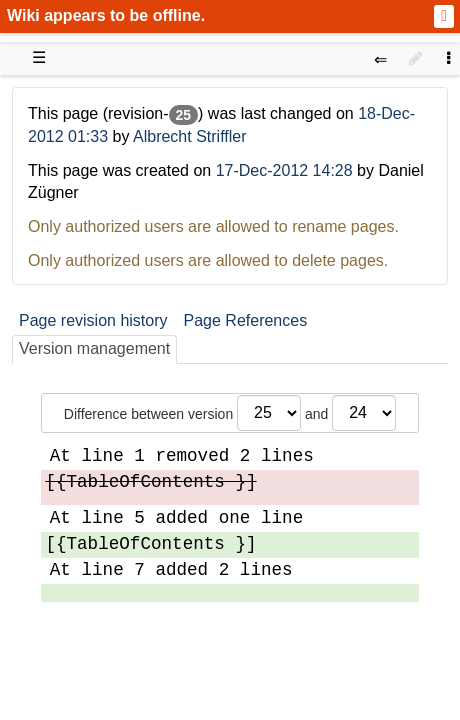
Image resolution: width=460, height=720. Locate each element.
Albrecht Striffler (190, 136)
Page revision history (93, 320)
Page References (246, 320)
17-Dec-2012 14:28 (284, 170)
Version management (94, 348)
